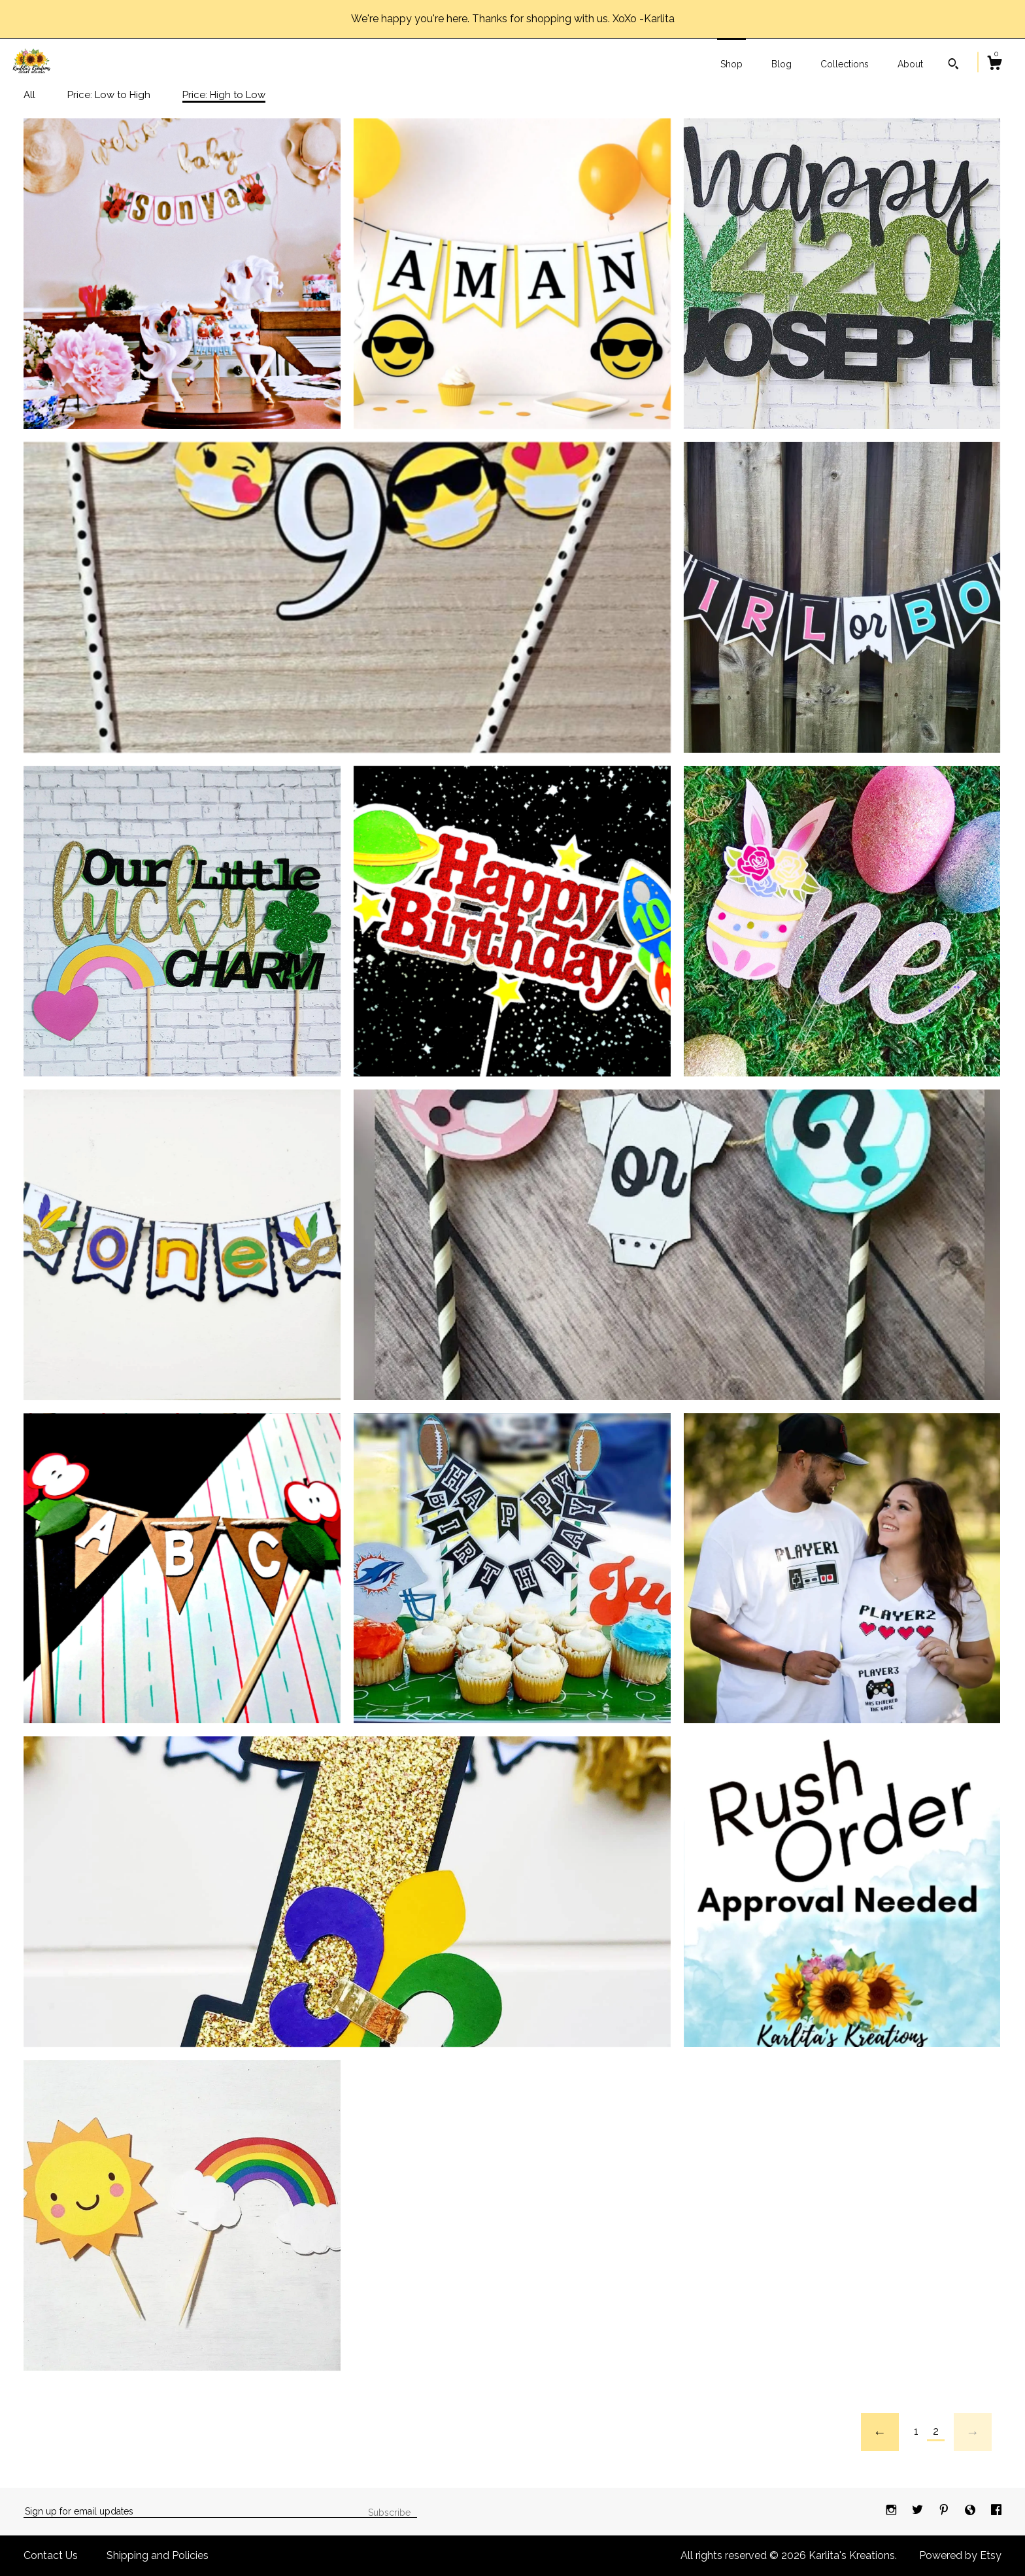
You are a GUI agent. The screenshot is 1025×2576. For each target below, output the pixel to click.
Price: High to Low (223, 95)
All (29, 95)
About (910, 64)
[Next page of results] (973, 2432)
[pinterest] (945, 2511)
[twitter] (919, 2511)
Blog (781, 64)
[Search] (953, 65)
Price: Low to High (108, 95)
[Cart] (994, 65)
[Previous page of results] (880, 2432)
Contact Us (51, 2555)
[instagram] (892, 2511)
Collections (844, 64)
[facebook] (996, 2511)
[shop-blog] (971, 2511)
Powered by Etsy (960, 2555)
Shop (731, 64)
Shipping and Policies (158, 2555)
